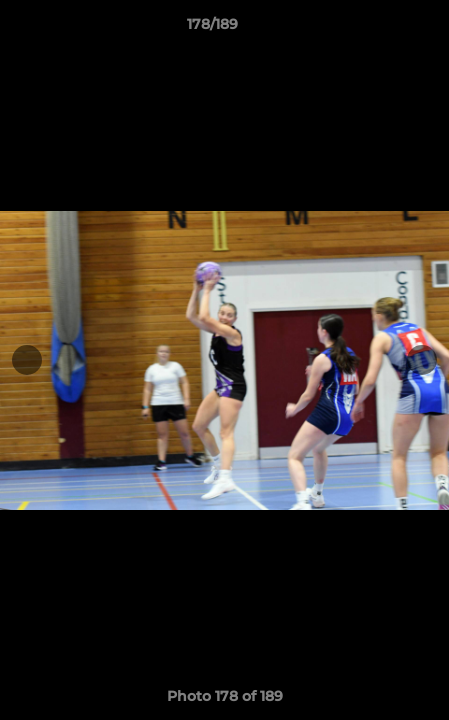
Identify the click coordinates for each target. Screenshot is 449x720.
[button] (377, 29)
